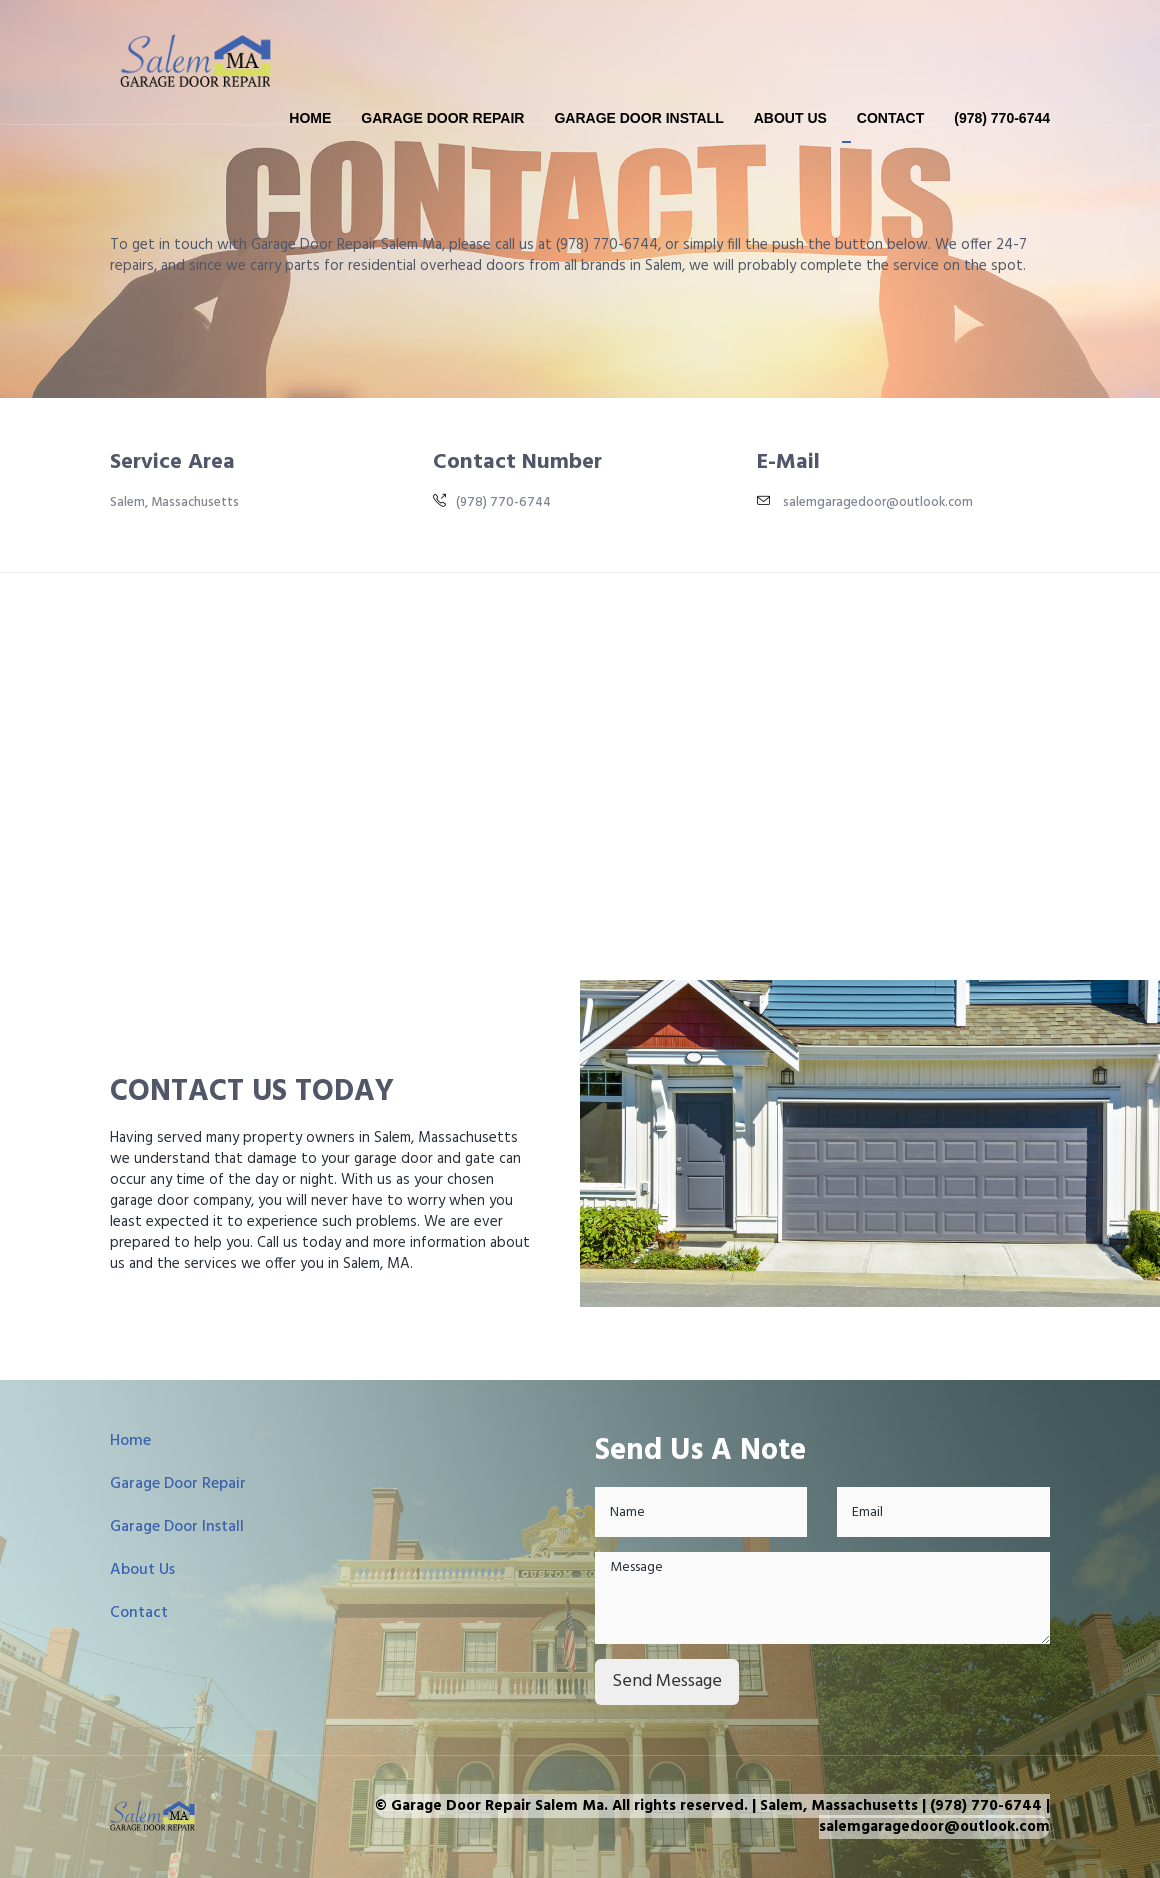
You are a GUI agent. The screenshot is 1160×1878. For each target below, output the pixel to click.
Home (310, 118)
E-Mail (788, 462)
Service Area (172, 462)
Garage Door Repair (442, 118)
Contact (890, 118)
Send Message (667, 1681)
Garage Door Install (638, 118)
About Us (790, 118)
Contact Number (517, 462)
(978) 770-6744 (1002, 118)
